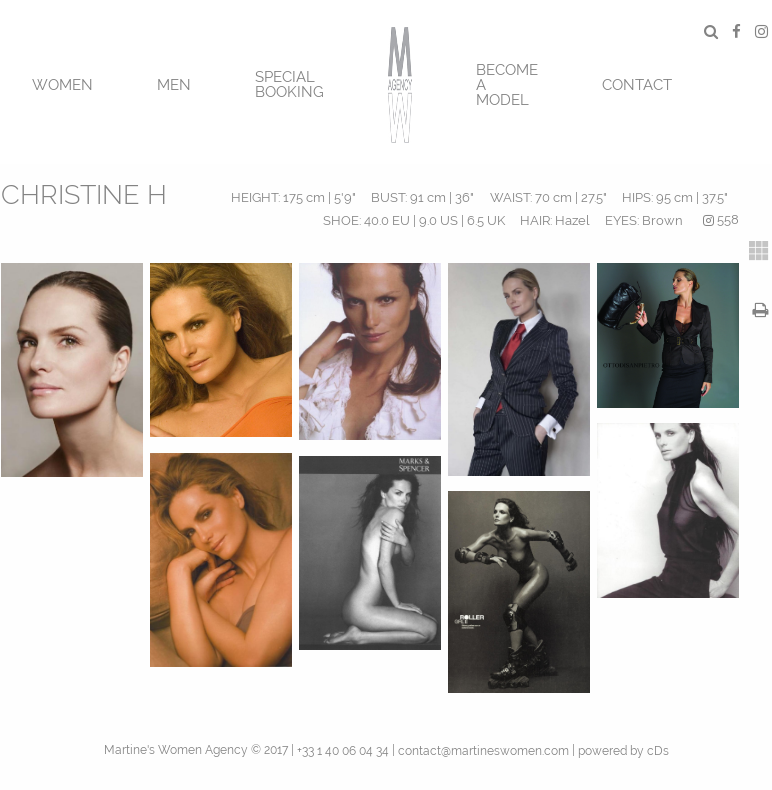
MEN (174, 85)
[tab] (759, 251)
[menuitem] (62, 82)
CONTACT (637, 85)
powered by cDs (623, 751)
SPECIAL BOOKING (289, 84)
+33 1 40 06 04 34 (343, 751)
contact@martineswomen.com (483, 751)
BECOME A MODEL (507, 85)
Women (62, 85)
